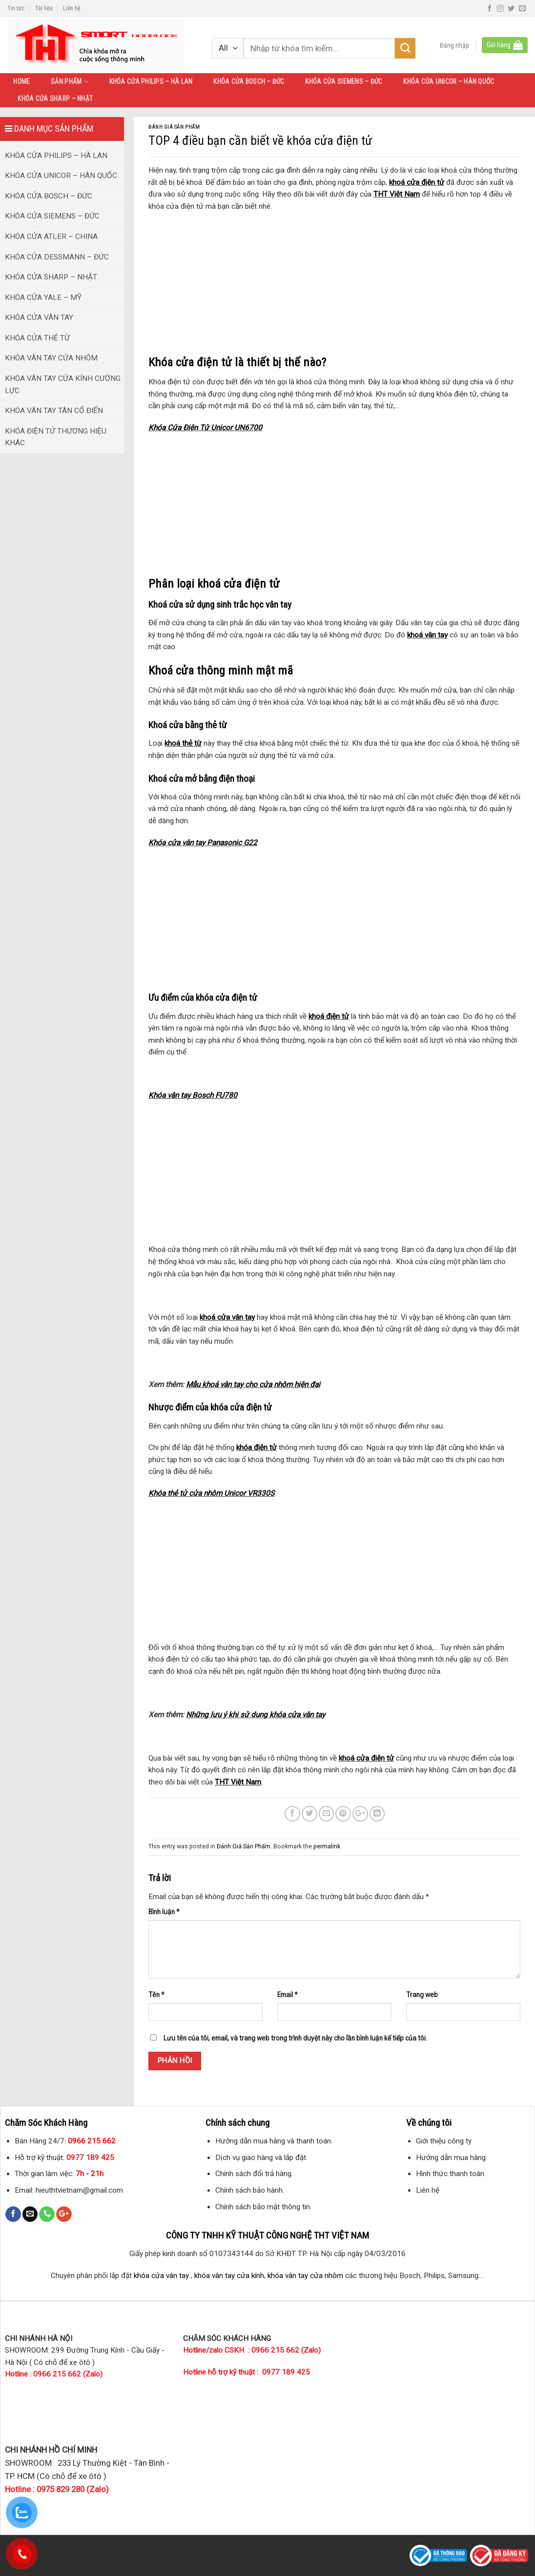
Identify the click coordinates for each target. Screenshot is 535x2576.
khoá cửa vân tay (227, 1317)
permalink (326, 1846)
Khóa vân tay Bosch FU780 (192, 1095)
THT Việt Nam (396, 194)
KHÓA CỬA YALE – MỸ (43, 297)
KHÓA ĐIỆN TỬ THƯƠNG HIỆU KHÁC (55, 437)
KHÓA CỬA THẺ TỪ (37, 338)
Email (287, 1995)
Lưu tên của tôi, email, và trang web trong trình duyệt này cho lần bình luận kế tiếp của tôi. (295, 2038)
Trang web (422, 1995)
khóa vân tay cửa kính (229, 2275)
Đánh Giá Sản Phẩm (174, 127)
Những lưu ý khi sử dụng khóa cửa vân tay (255, 1714)
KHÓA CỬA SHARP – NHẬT (55, 98)
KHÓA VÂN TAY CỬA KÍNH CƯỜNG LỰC (63, 384)
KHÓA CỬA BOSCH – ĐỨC (249, 81)
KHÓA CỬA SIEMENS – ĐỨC (343, 81)
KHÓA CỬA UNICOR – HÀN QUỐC (448, 81)
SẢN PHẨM (69, 81)
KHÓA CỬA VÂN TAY (39, 317)
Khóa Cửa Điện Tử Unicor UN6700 (205, 427)
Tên (156, 1995)
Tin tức (15, 8)
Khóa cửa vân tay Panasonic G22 (202, 842)
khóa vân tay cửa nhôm (305, 2275)
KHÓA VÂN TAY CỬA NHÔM (51, 358)
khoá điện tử (329, 1016)
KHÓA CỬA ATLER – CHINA (51, 236)
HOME (21, 81)
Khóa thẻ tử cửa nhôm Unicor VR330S (211, 1493)
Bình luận (164, 1912)
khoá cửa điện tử (416, 182)
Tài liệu (44, 8)
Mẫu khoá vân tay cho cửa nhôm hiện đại (253, 1384)
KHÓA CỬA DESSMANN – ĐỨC (57, 257)
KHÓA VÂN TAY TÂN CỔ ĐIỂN (54, 410)
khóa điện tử (256, 1447)
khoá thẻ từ (183, 743)
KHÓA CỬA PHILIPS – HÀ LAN (151, 81)
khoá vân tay (427, 635)
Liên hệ (72, 8)
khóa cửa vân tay (161, 2275)
